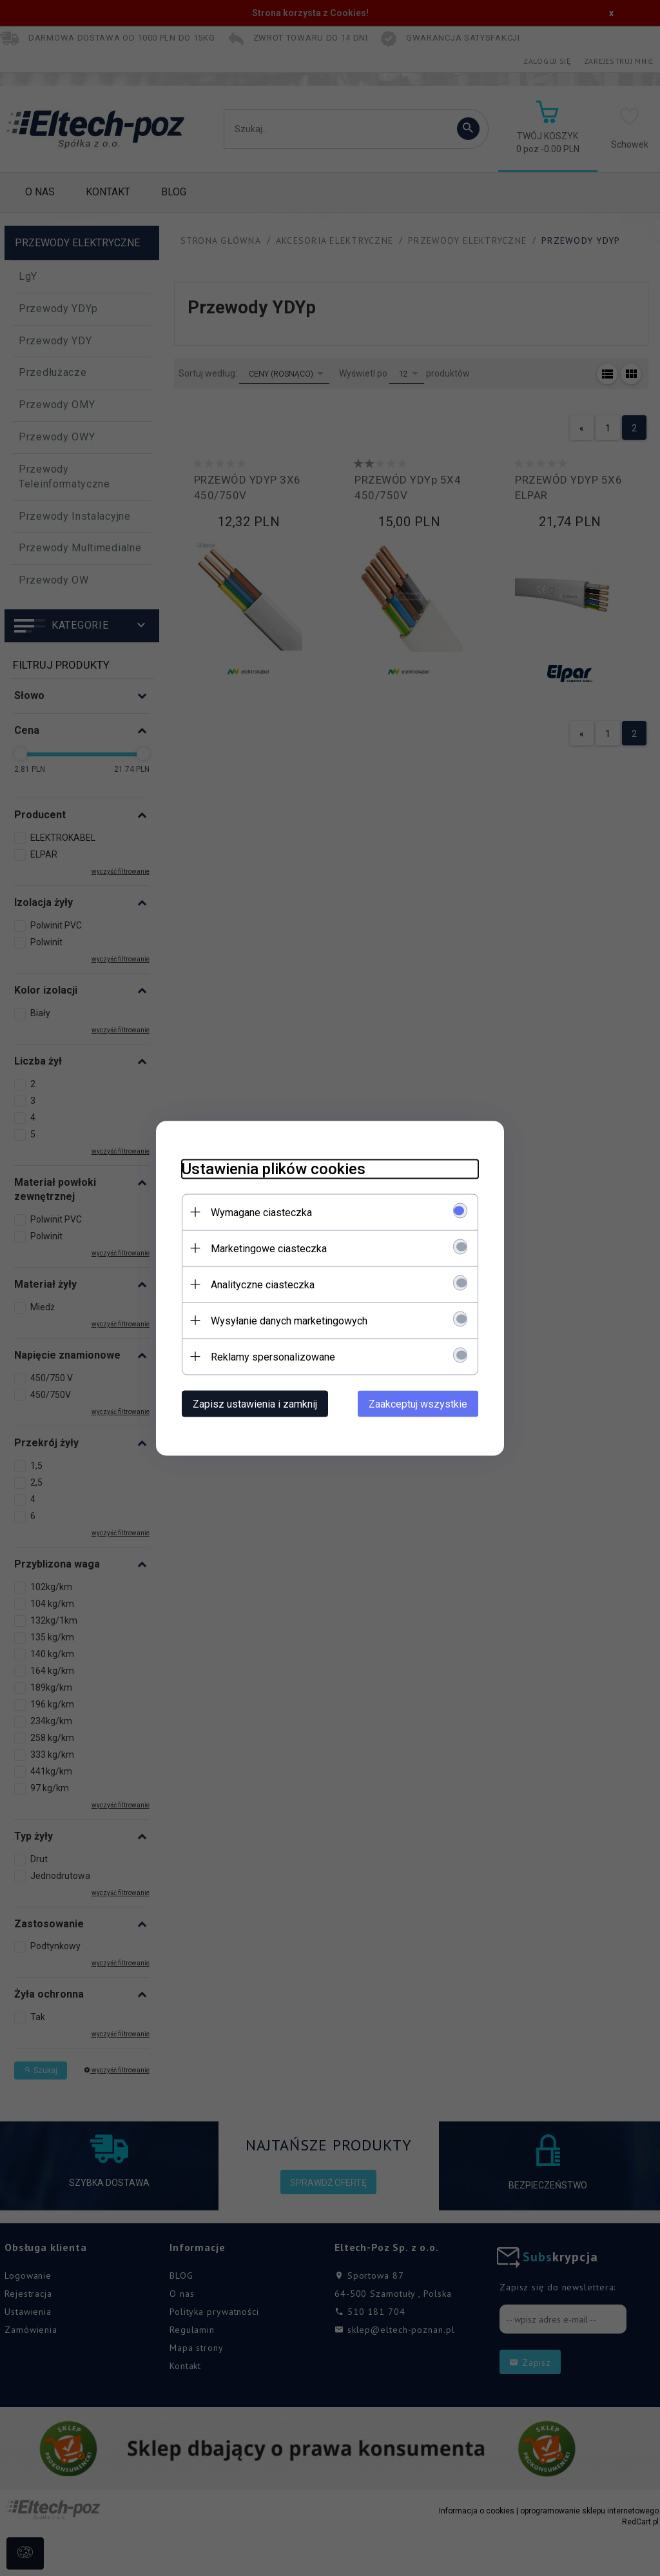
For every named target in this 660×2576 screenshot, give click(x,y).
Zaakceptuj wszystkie (418, 1403)
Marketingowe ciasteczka (269, 1248)
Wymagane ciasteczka (261, 1212)
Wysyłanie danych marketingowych (289, 1320)
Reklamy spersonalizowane (273, 1356)
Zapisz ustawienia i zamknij (255, 1403)
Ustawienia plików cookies (273, 1168)
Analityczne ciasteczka (263, 1284)
